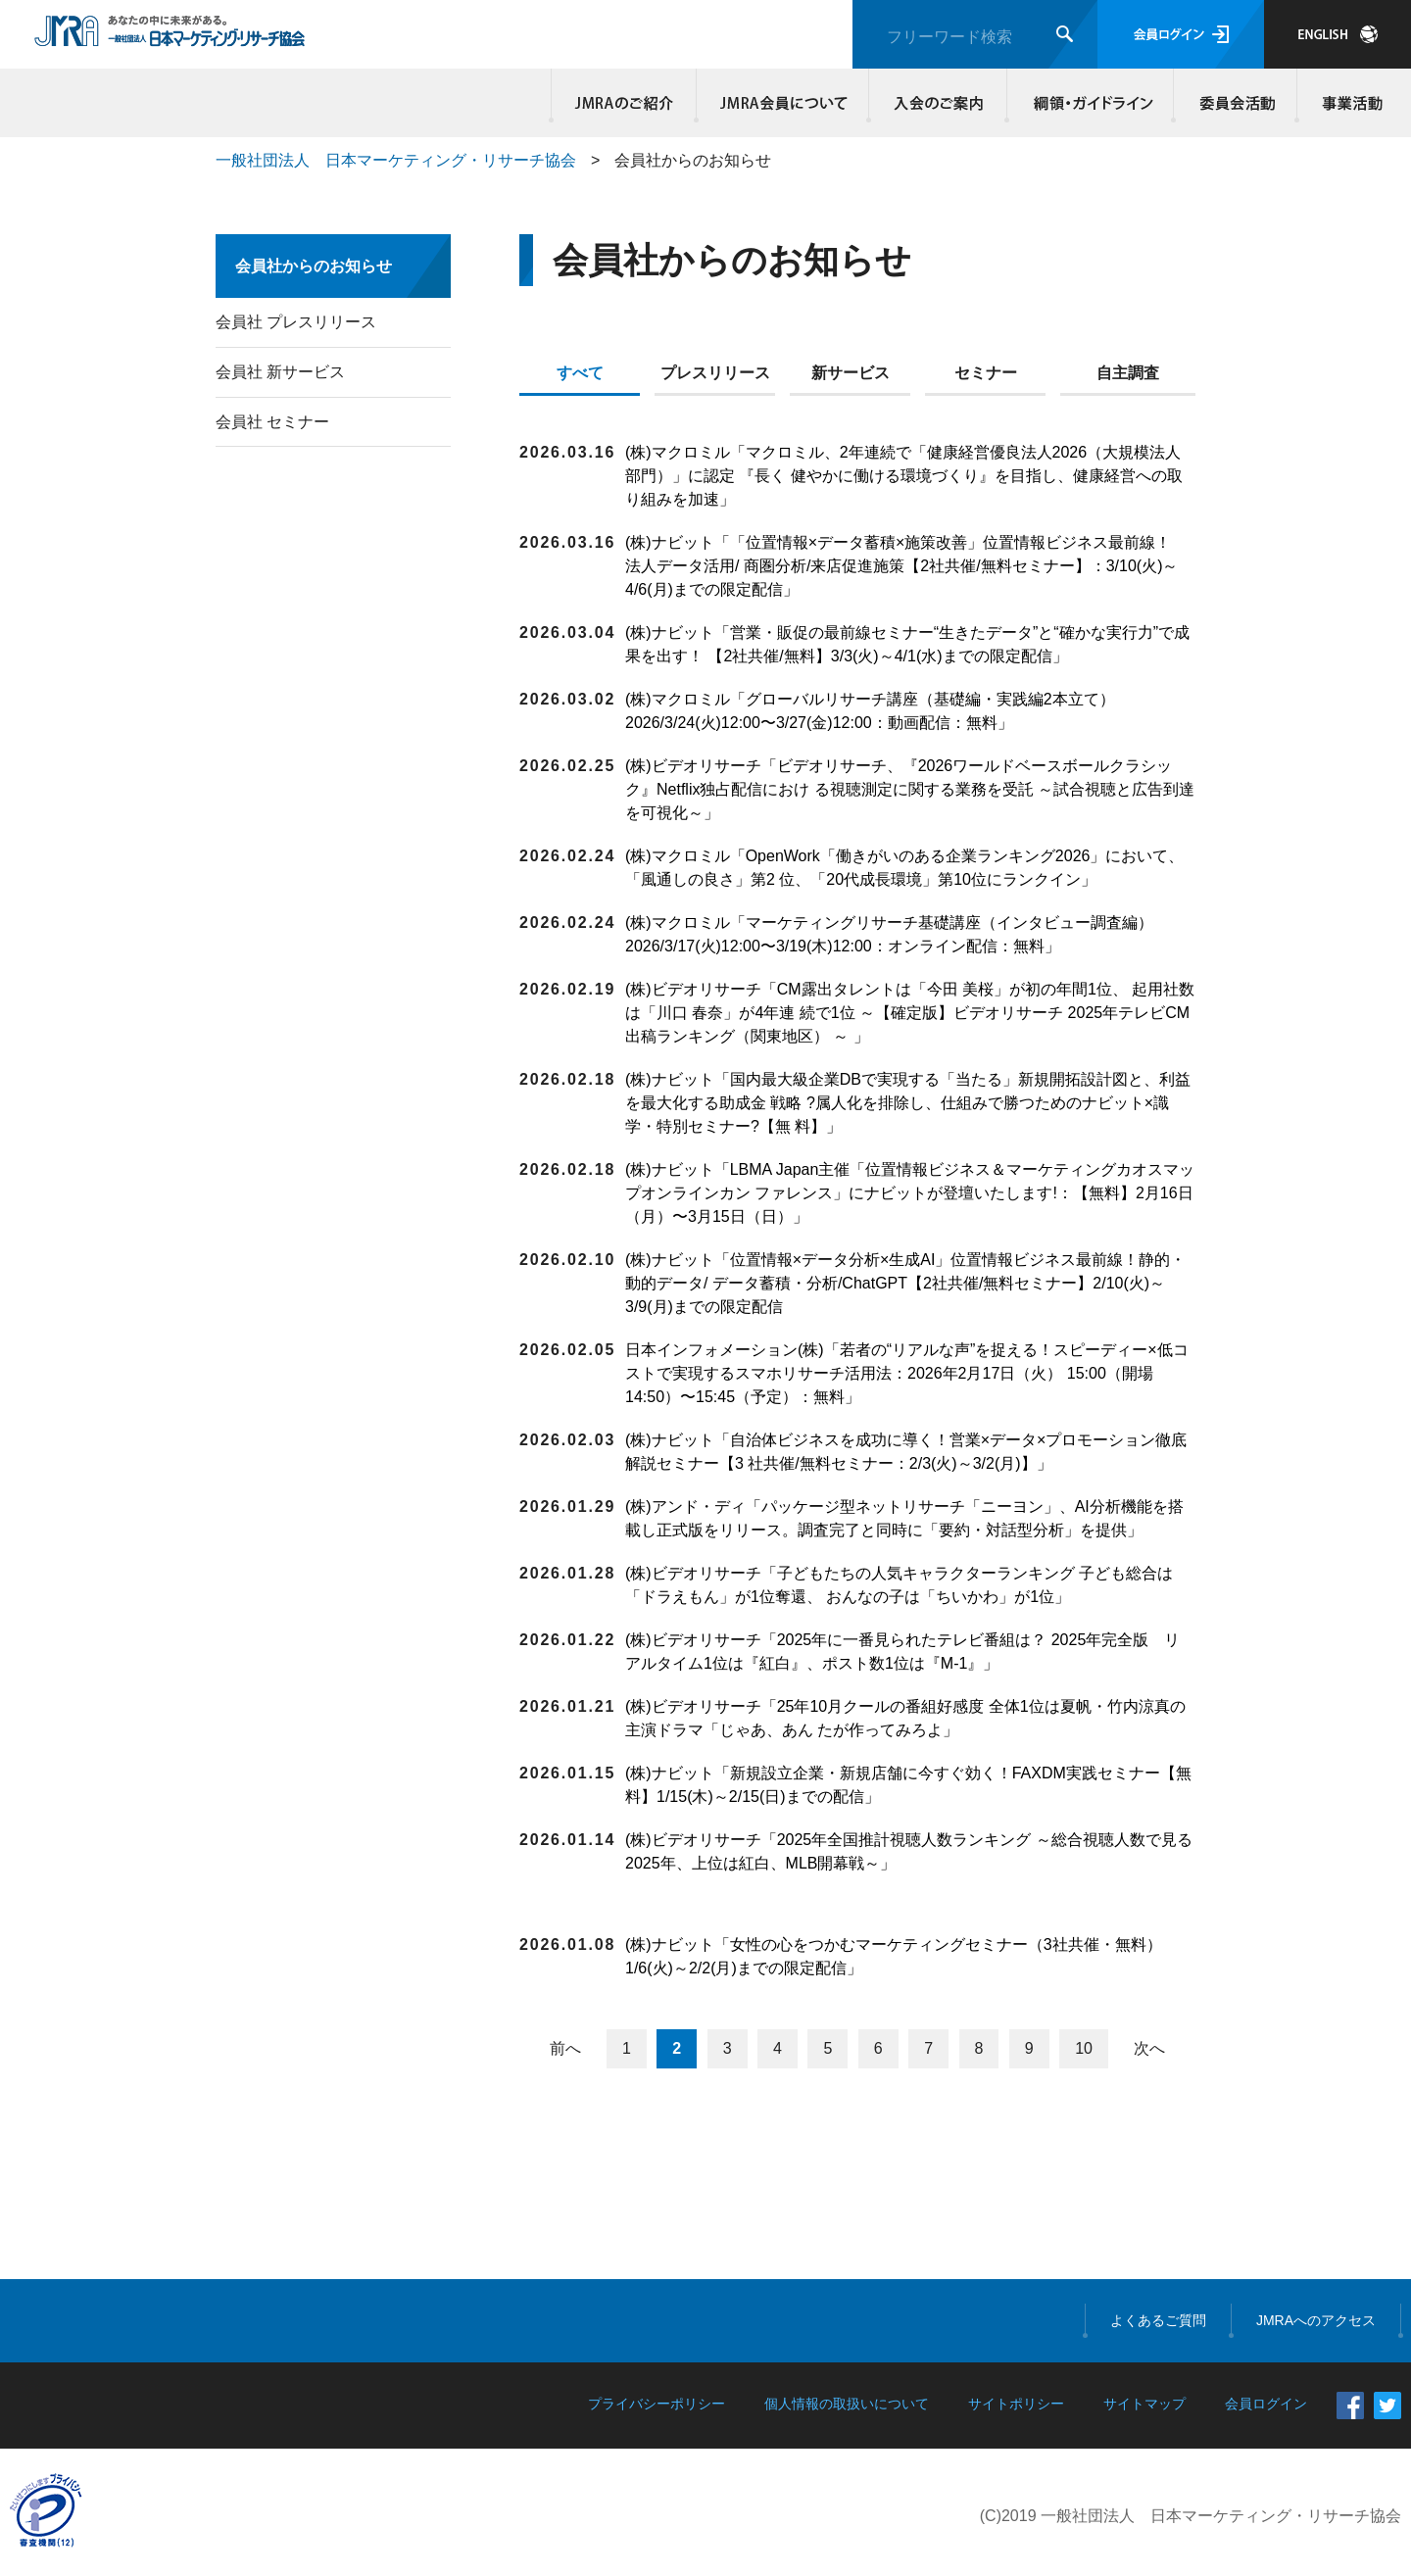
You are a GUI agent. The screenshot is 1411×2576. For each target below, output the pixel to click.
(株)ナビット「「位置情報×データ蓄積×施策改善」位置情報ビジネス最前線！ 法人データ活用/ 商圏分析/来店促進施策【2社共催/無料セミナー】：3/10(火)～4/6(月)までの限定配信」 (906, 566)
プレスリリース (715, 373)
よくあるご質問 (1158, 2320)
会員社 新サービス (280, 372)
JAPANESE (1337, 34)
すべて (580, 373)
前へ (565, 2048)
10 (1084, 2048)
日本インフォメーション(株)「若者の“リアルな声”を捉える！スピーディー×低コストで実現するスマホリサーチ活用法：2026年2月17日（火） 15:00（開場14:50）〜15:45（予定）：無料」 (907, 1373)
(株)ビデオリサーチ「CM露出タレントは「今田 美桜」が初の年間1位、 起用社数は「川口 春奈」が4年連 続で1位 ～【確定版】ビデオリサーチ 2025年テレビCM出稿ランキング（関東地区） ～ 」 (909, 1013)
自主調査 (1127, 373)
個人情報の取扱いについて (846, 2403)
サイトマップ (1144, 2403)
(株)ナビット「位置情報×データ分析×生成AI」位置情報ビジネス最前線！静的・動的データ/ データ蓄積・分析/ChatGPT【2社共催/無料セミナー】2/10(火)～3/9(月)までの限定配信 (905, 1283)
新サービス (850, 373)
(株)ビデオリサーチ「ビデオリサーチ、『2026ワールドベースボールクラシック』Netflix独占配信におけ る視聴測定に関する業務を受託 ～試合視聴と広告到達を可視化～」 (909, 789)
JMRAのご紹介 (624, 103)
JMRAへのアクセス (1316, 2320)
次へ (1149, 2048)
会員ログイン (1180, 34)
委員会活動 (1235, 103)
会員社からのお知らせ (313, 266)
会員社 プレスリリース (296, 322)
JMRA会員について (783, 103)
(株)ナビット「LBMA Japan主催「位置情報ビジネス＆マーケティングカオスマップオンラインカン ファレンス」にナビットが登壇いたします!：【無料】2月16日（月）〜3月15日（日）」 (909, 1193)
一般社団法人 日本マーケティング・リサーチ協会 (396, 160)
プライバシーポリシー (656, 2403)
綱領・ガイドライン (1090, 103)
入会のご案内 (938, 103)
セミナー (985, 373)
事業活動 (1349, 103)
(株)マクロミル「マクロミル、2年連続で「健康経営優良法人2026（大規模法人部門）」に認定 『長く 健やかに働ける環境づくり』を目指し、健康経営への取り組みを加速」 (904, 476)
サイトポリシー (1016, 2403)
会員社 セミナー (272, 421)
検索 (1064, 33)
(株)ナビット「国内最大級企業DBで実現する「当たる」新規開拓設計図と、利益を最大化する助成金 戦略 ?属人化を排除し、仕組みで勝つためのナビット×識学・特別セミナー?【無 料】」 (908, 1103)
